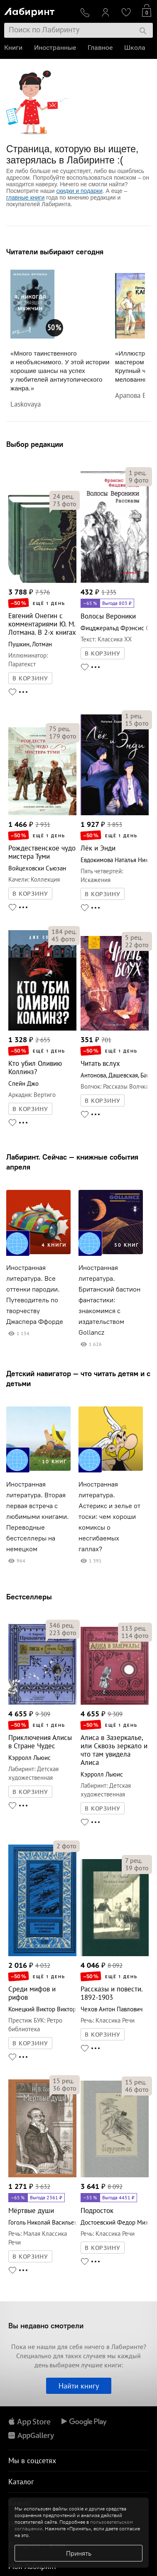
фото (64, 503)
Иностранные (55, 47)
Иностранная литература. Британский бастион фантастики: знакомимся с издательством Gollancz (109, 1300)
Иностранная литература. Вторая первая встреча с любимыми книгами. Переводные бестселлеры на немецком (37, 1516)
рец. (63, 496)
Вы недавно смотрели (45, 2325)
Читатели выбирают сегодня (54, 251)
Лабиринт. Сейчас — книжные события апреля (72, 1162)
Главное (100, 47)
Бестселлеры (29, 1596)
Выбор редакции (34, 444)
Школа (134, 47)
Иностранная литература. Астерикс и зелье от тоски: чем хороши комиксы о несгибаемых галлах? (109, 1516)
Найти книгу (79, 2386)
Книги (13, 47)
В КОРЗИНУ (30, 678)
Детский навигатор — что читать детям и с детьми (78, 1378)
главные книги (25, 197)
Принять (78, 2553)
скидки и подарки (79, 191)
